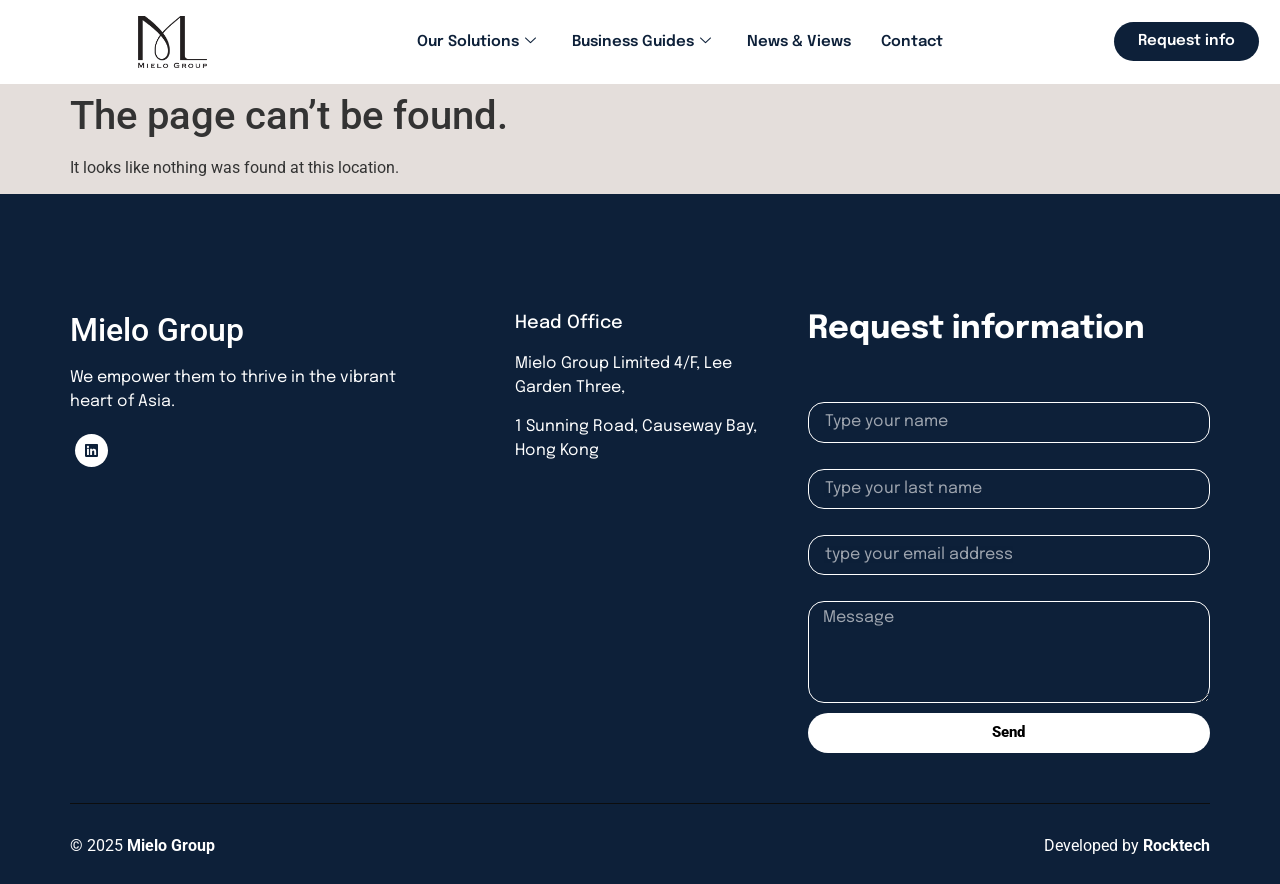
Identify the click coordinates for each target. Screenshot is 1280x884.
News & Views (799, 42)
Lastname (843, 461)
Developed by (1127, 845)
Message (840, 593)
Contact (912, 42)
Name (829, 394)
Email (828, 527)
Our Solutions (476, 42)
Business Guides (641, 42)
